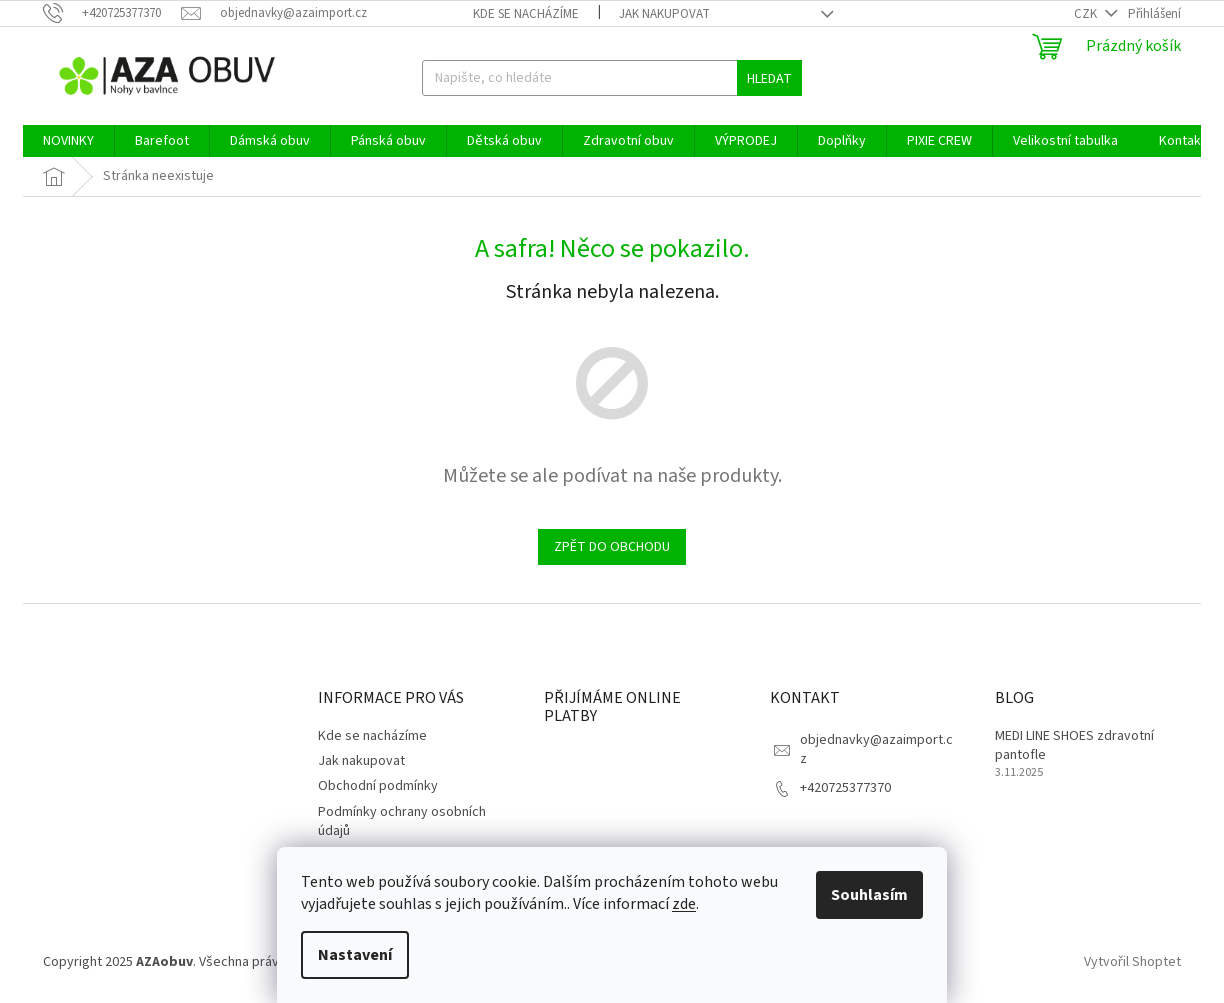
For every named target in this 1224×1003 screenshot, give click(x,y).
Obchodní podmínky (378, 786)
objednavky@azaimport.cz (876, 749)
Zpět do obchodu (612, 547)
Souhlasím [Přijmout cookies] (869, 895)
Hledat (769, 79)
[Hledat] (611, 78)
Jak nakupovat (664, 14)
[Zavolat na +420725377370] (112, 13)
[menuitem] (68, 141)
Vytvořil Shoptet (1132, 962)
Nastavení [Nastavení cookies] (355, 955)
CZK (1087, 14)
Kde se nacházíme (526, 14)
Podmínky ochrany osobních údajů (402, 821)
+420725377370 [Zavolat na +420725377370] (845, 788)
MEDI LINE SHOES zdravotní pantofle (1074, 746)
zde (684, 904)
